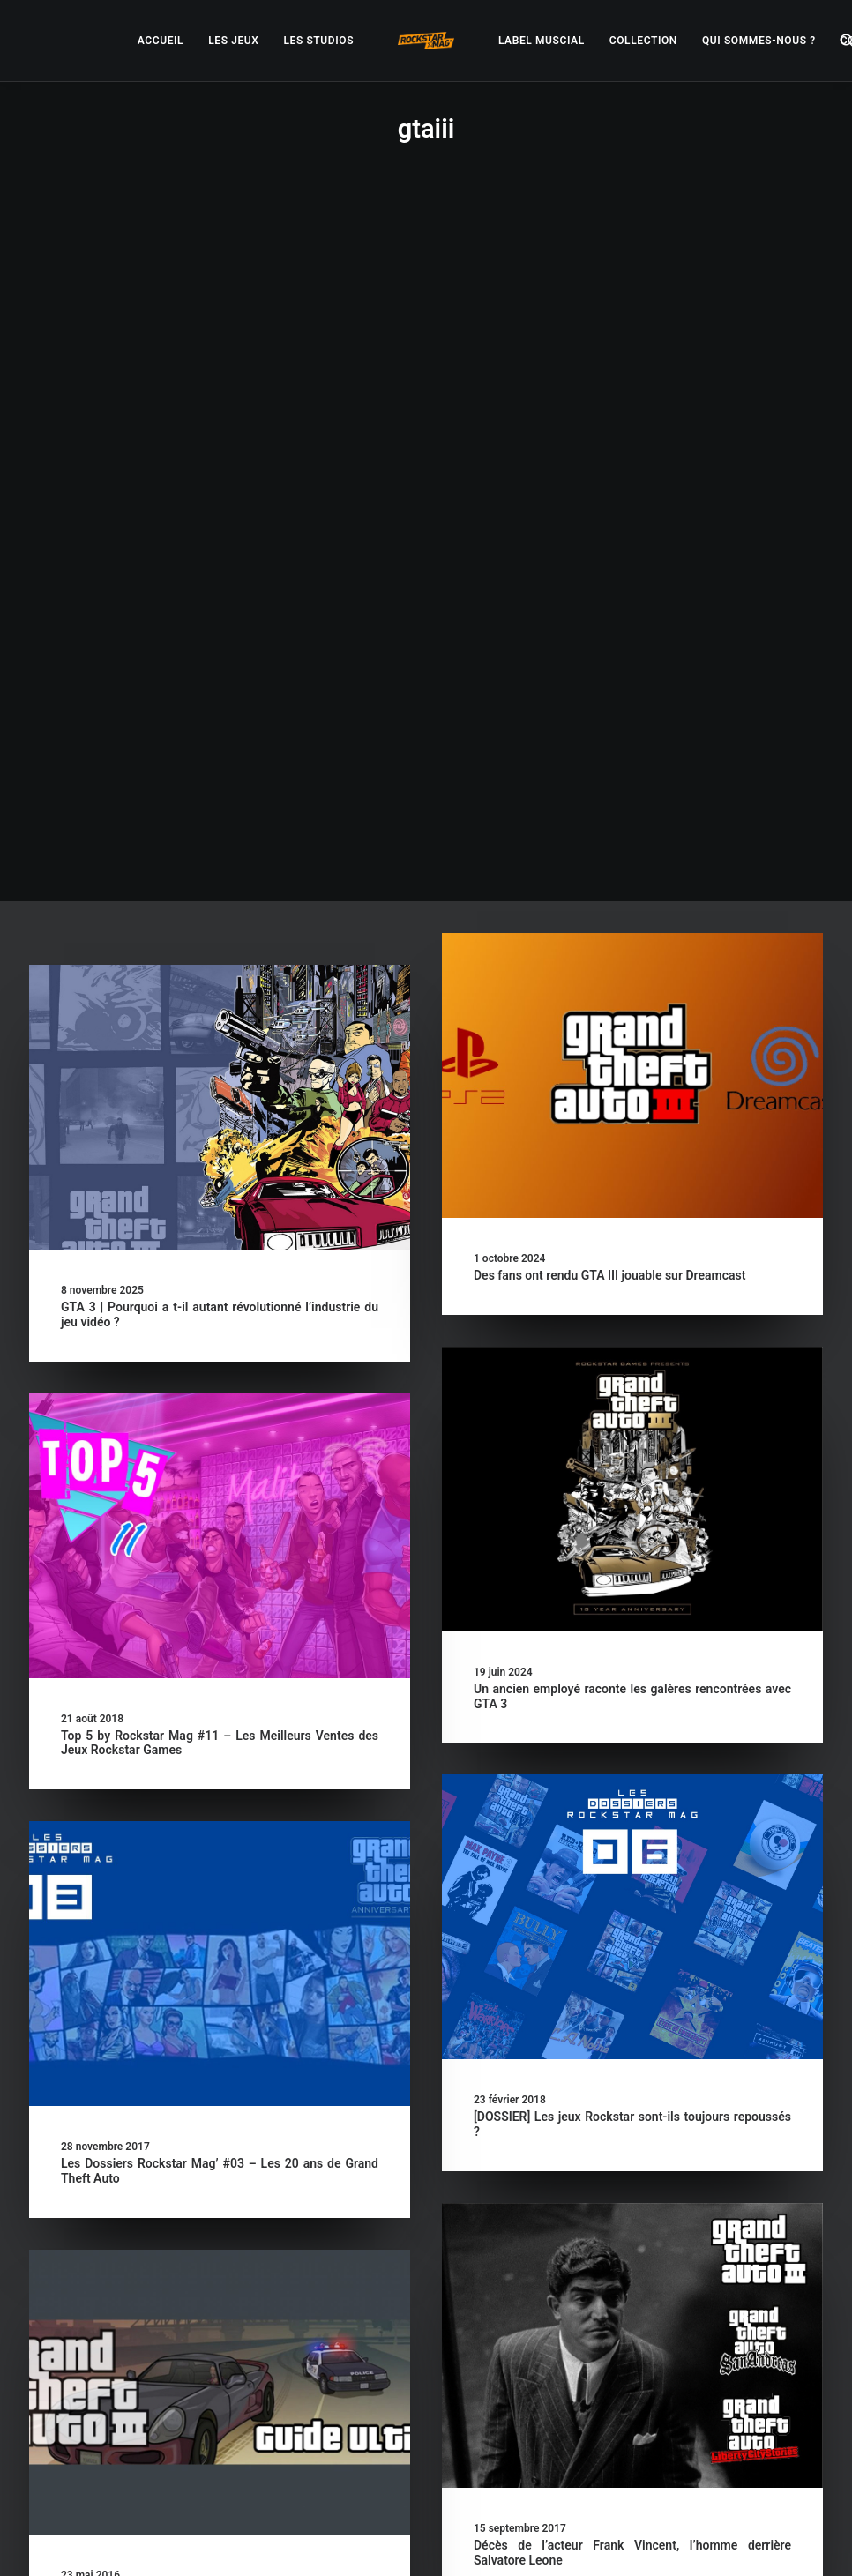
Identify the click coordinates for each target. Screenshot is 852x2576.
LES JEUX (233, 40)
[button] (219, 428)
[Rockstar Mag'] (426, 40)
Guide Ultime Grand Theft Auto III (353, 1921)
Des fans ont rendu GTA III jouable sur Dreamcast (609, 596)
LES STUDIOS (318, 40)
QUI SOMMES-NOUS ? (759, 40)
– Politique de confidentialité (417, 2541)
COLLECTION (643, 40)
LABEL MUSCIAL (541, 40)
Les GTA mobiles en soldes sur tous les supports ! (199, 2348)
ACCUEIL (160, 40)
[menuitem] (160, 40)
